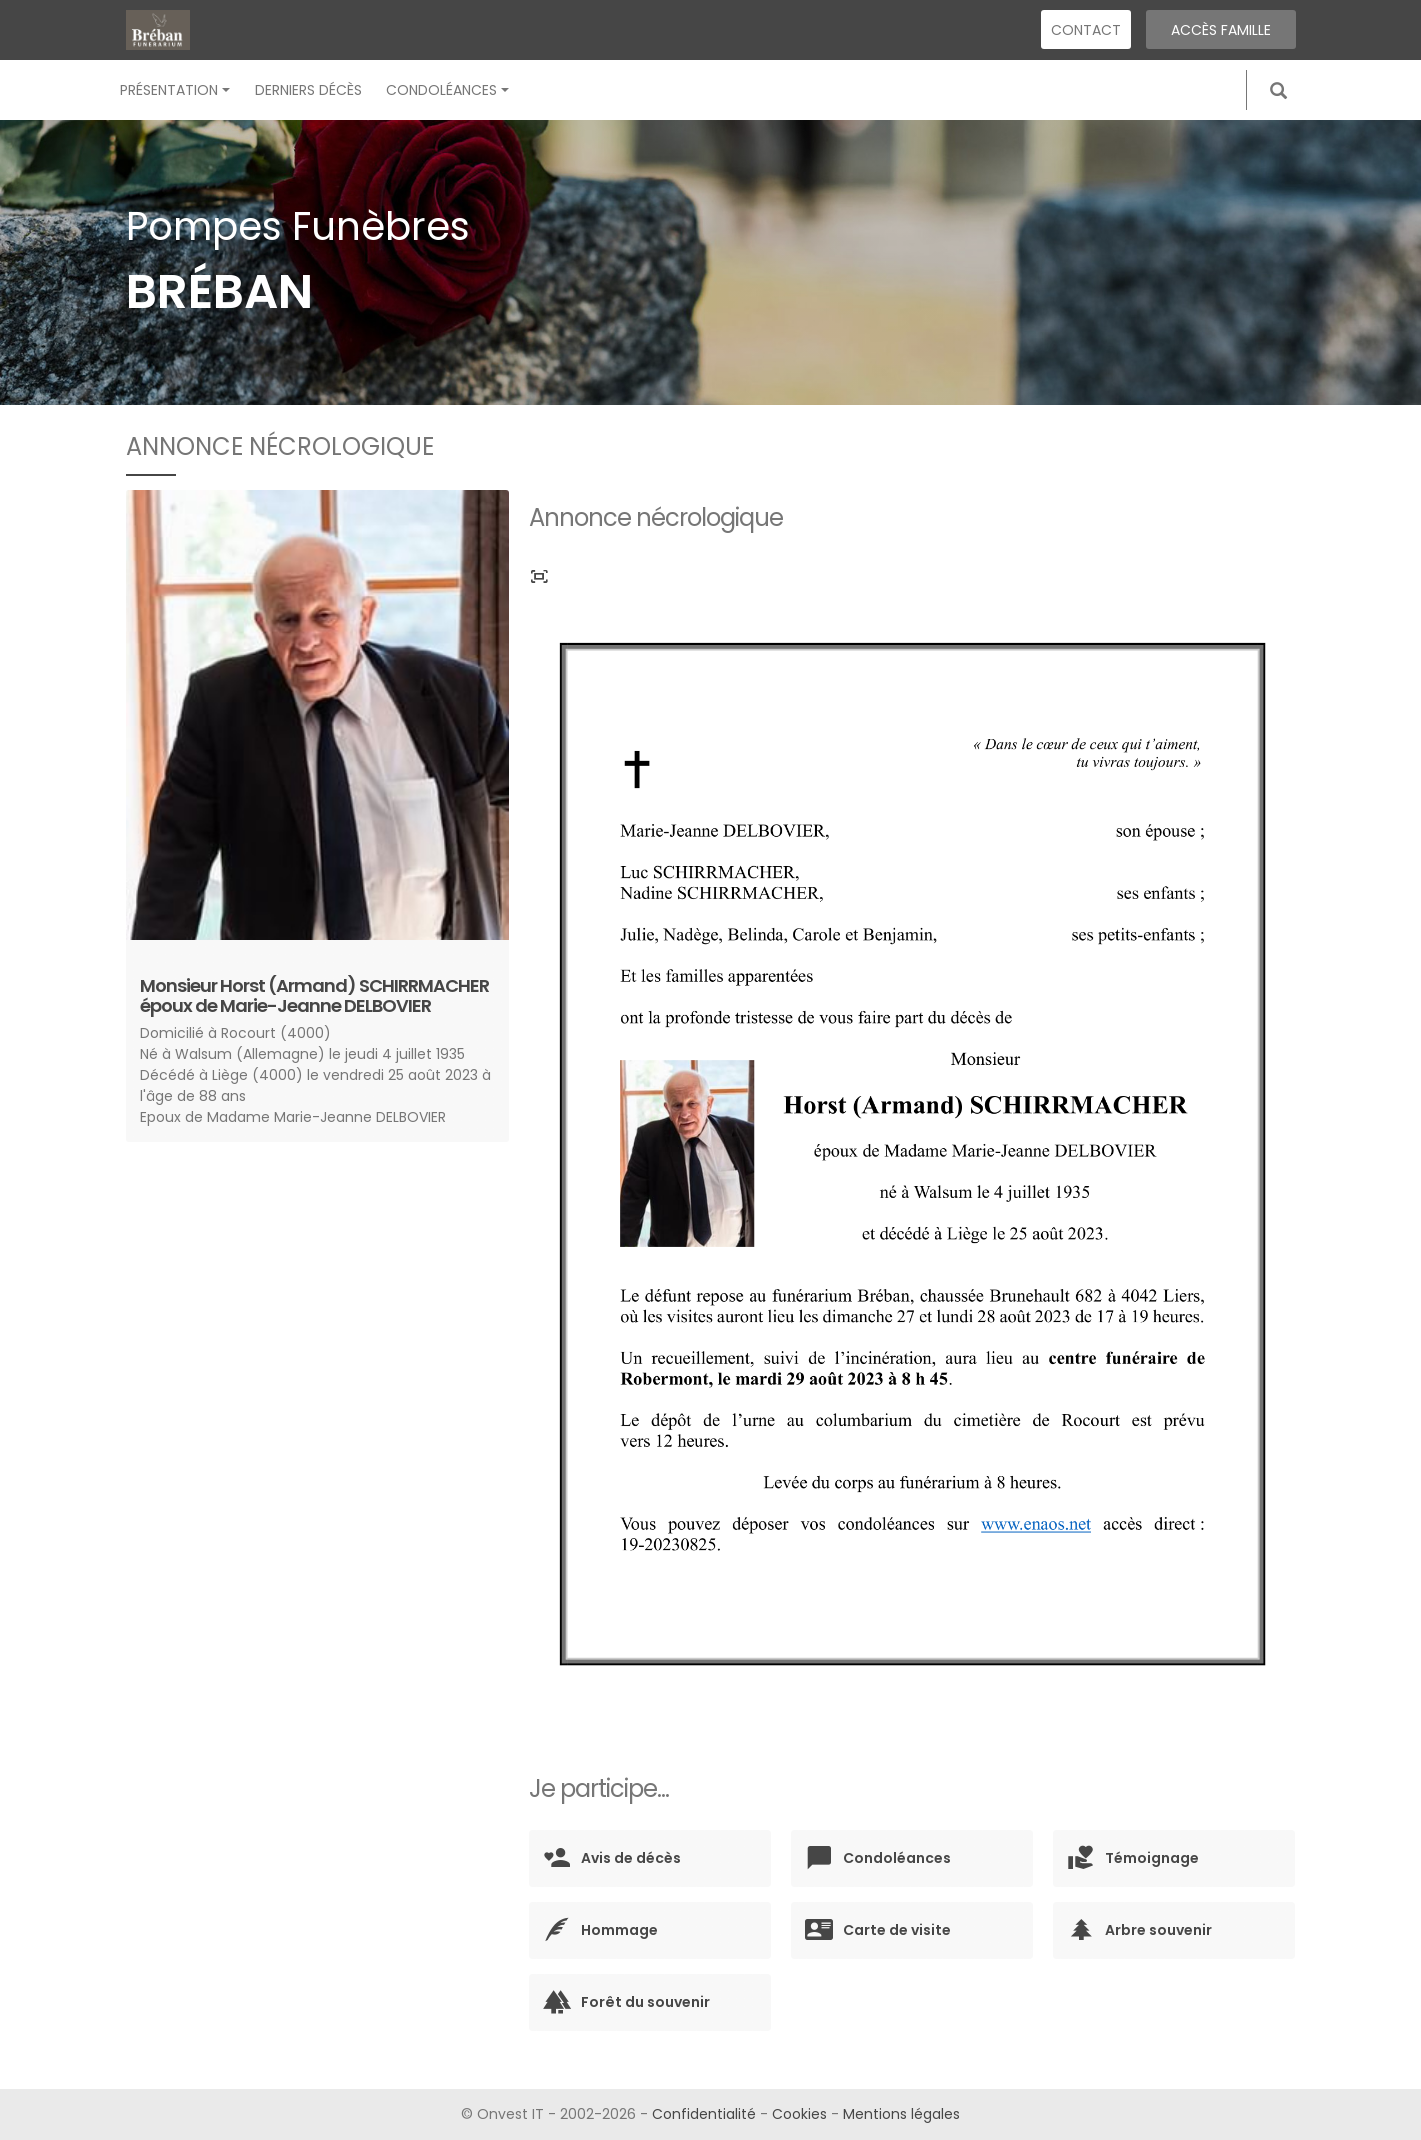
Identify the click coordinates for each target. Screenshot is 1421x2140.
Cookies (799, 2114)
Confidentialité (704, 2114)
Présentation (175, 90)
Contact (1086, 30)
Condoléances (447, 90)
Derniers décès (308, 90)
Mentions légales (901, 2114)
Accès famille (1221, 30)
